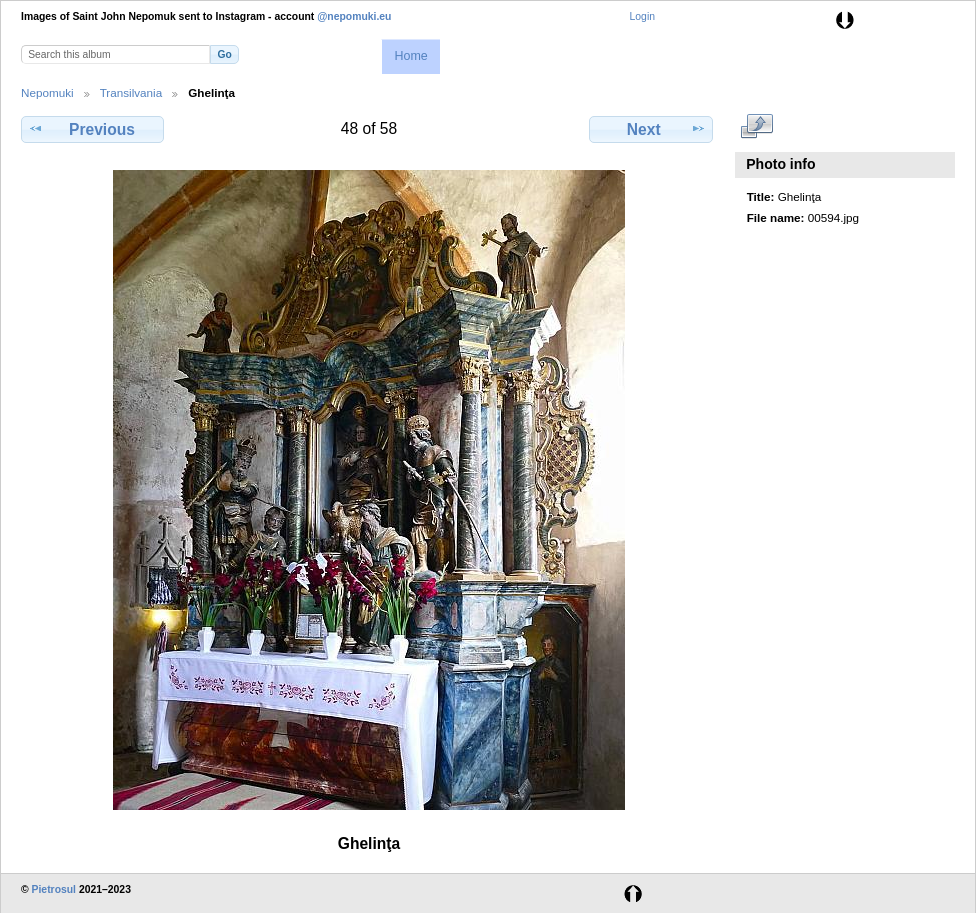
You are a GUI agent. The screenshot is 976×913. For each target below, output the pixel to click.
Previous (92, 129)
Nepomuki (47, 92)
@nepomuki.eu (354, 16)
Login (642, 16)
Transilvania (131, 92)
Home (410, 56)
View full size (757, 127)
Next (651, 129)
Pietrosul (54, 889)
